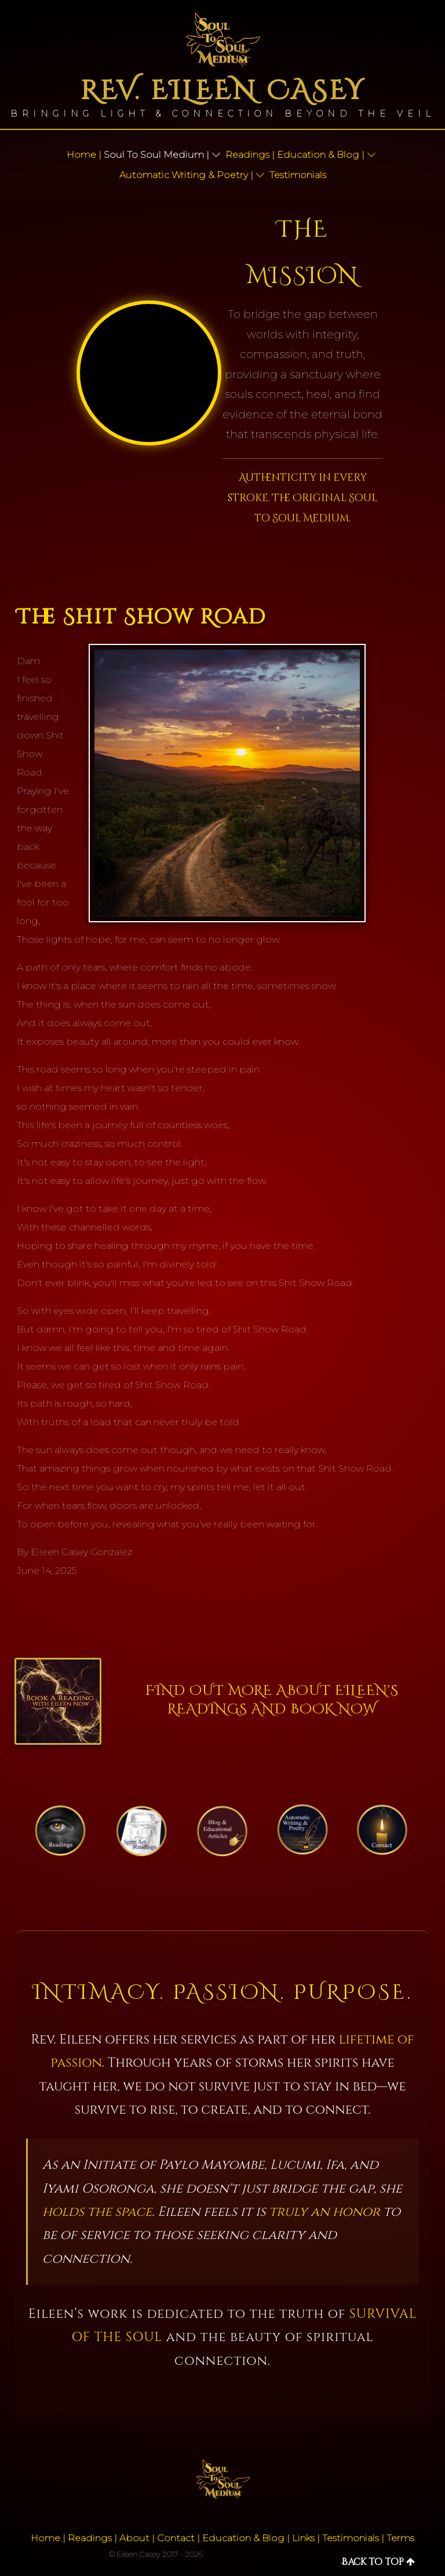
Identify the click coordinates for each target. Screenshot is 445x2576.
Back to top (378, 2562)
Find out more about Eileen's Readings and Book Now (272, 1700)
